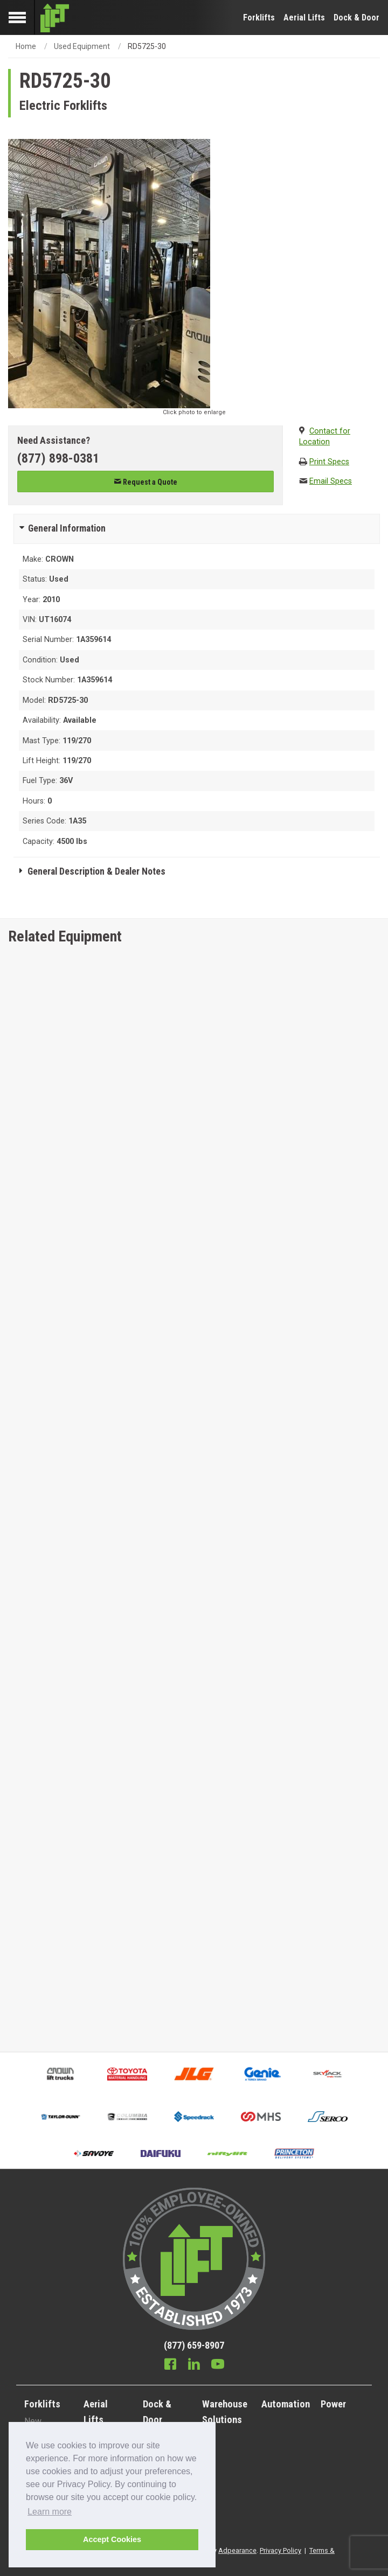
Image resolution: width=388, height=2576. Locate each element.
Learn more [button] (49, 2511)
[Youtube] (217, 2365)
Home (26, 46)
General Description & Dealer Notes (96, 871)
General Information (67, 528)
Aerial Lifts (304, 17)
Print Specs (329, 461)
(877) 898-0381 (58, 458)
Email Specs (330, 481)
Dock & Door (356, 17)
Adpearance (237, 2550)
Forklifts (259, 17)
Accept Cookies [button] (112, 2539)
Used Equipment (82, 46)
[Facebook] (170, 2365)
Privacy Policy (280, 2550)
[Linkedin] (194, 2365)
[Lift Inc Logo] (54, 17)
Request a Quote (145, 482)
